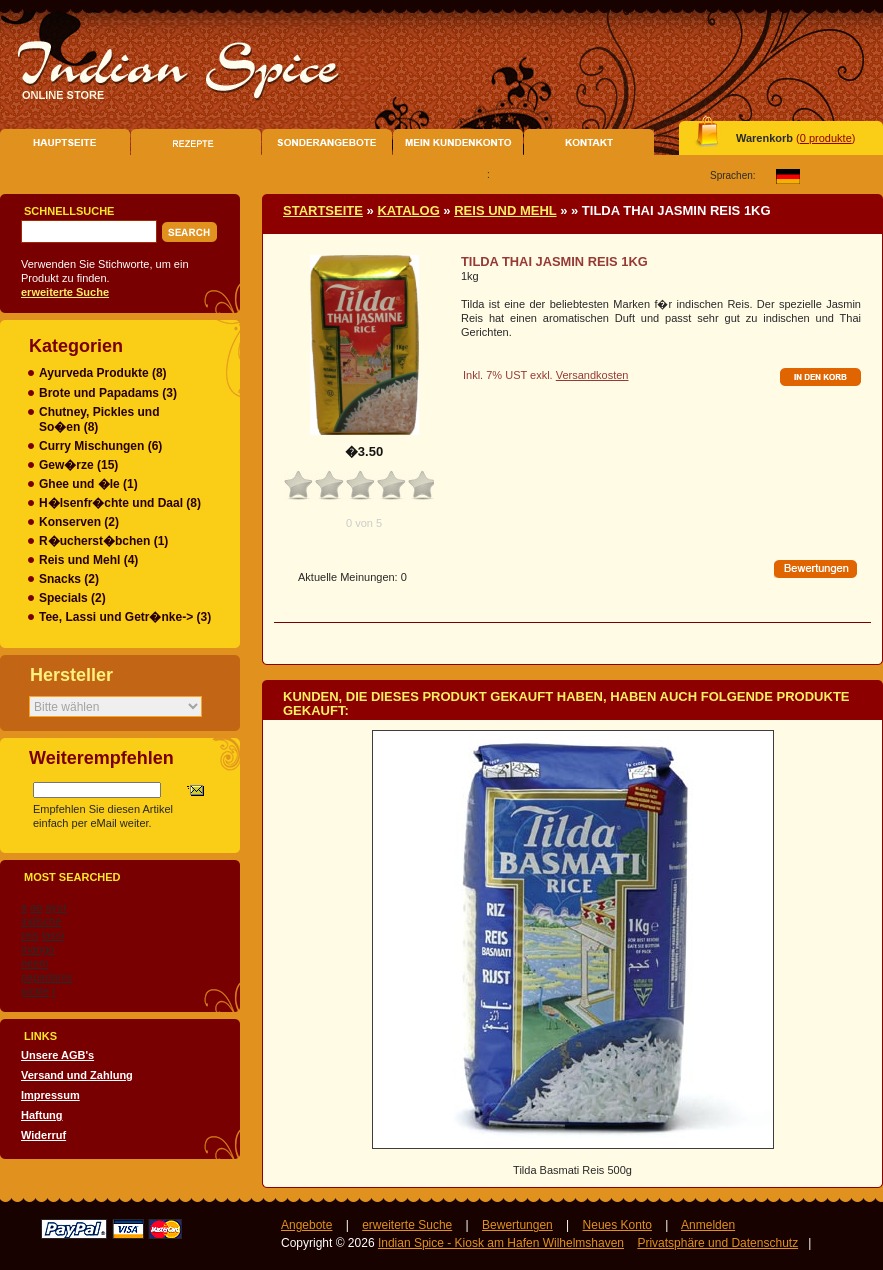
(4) (88, 560)
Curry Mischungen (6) (100, 446)
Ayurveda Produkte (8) (103, 373)
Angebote (306, 1225)
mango (38, 949)
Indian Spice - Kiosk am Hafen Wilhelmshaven (501, 1243)
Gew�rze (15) (78, 465)
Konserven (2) (79, 522)
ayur (56, 907)
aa (36, 907)
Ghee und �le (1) (88, 484)
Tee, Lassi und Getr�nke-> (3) (125, 617)
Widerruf (43, 1135)
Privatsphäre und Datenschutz (717, 1243)
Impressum (50, 1095)
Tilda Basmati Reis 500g (572, 1170)
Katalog (408, 210)
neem (35, 963)
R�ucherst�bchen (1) (103, 541)
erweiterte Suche (407, 1225)
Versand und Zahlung (77, 1075)
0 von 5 (364, 523)
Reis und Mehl (505, 210)
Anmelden (708, 1225)
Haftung (42, 1115)
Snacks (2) (69, 579)
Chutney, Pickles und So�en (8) (99, 419)
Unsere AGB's (57, 1055)
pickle (35, 991)
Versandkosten (592, 375)
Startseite (323, 210)
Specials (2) (72, 598)
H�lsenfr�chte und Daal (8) (120, 503)
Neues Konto (617, 1225)
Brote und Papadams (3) (108, 393)
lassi (53, 935)
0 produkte (826, 138)
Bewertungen (517, 1225)
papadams (46, 977)
